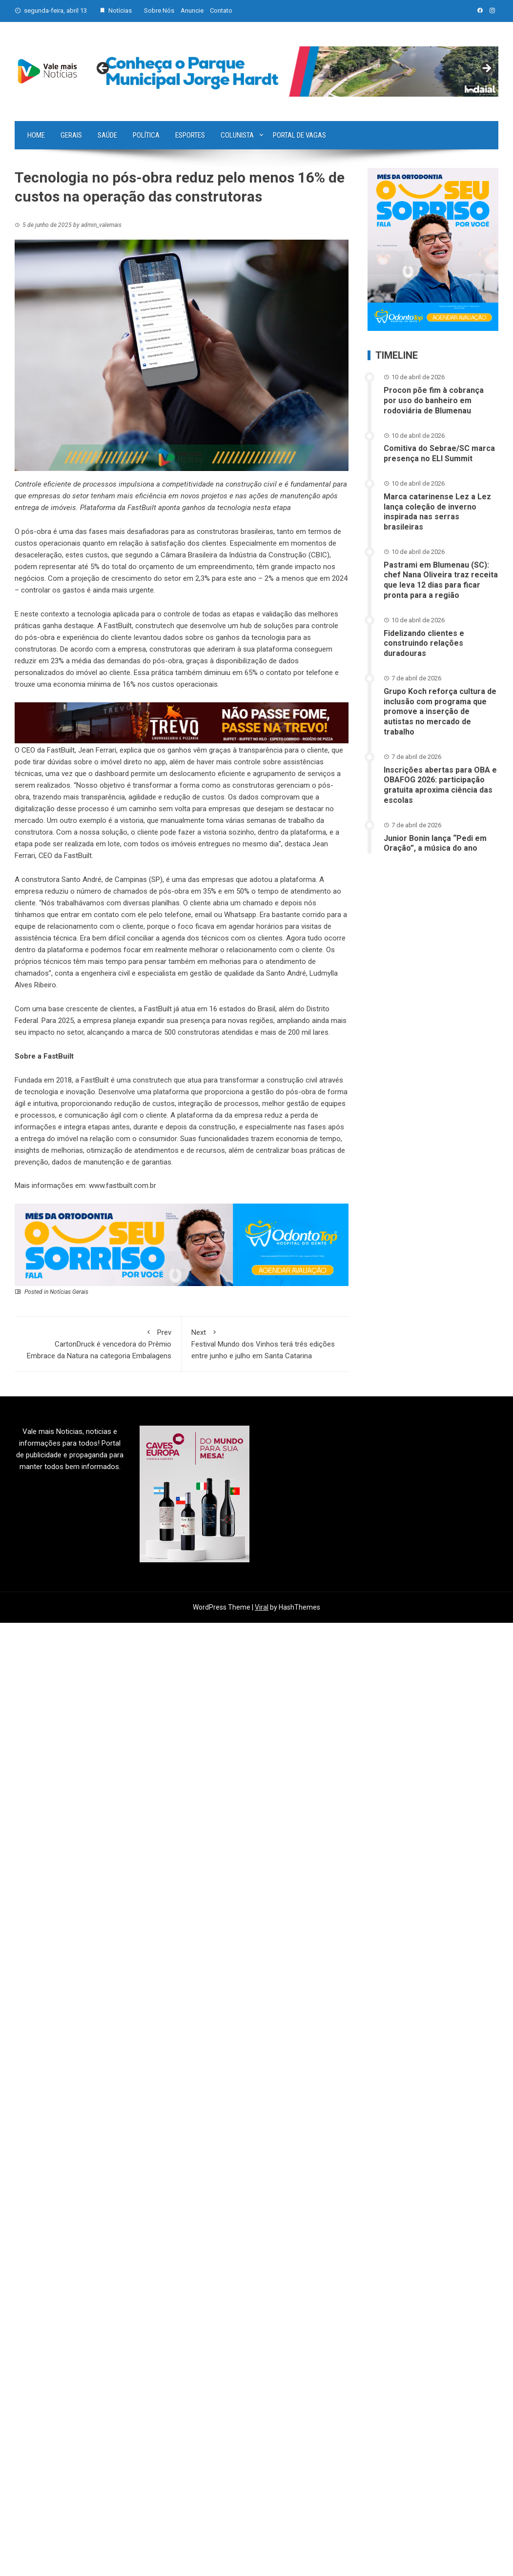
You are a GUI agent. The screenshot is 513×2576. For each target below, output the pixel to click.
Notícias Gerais (69, 1291)
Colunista (237, 135)
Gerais (71, 135)
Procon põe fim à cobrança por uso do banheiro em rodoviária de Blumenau (434, 400)
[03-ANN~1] (182, 1244)
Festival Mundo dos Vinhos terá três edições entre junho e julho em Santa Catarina (265, 1343)
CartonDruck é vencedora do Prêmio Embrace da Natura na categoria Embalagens (97, 1343)
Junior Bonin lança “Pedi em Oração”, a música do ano (435, 843)
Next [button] (486, 68)
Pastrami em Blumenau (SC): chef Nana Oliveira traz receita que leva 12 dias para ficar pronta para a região (441, 580)
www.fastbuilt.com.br (122, 1185)
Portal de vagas (299, 135)
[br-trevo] (182, 722)
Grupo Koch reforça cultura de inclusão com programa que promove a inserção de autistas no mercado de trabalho (440, 711)
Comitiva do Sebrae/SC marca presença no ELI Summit (439, 453)
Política (146, 135)
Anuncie (192, 10)
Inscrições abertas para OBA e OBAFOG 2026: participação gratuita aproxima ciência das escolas (440, 785)
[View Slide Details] (294, 71)
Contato (221, 10)
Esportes (190, 135)
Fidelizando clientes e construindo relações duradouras (424, 643)
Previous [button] (103, 68)
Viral (261, 1607)
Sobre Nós (159, 10)
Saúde (107, 135)
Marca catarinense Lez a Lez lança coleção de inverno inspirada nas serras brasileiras (437, 512)
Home (36, 135)
